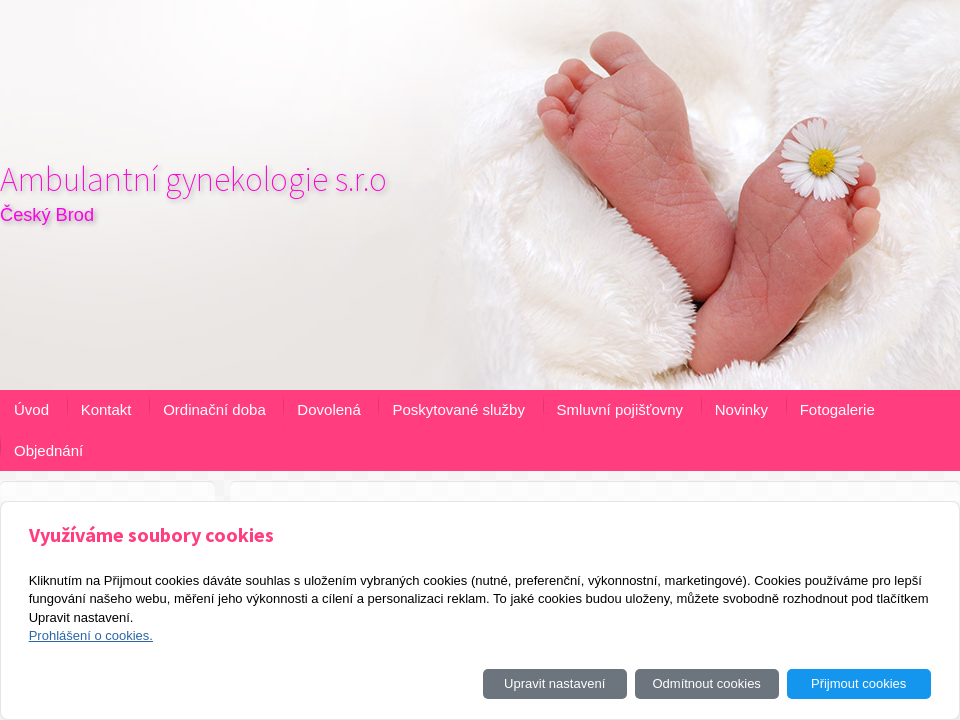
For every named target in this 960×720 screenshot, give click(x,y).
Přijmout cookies (858, 683)
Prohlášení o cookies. (91, 635)
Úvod (31, 409)
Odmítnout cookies (706, 683)
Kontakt (106, 409)
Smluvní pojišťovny (620, 409)
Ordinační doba (214, 409)
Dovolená (328, 409)
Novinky (741, 409)
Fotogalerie (837, 409)
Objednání (48, 450)
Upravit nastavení (554, 683)
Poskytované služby (458, 409)
